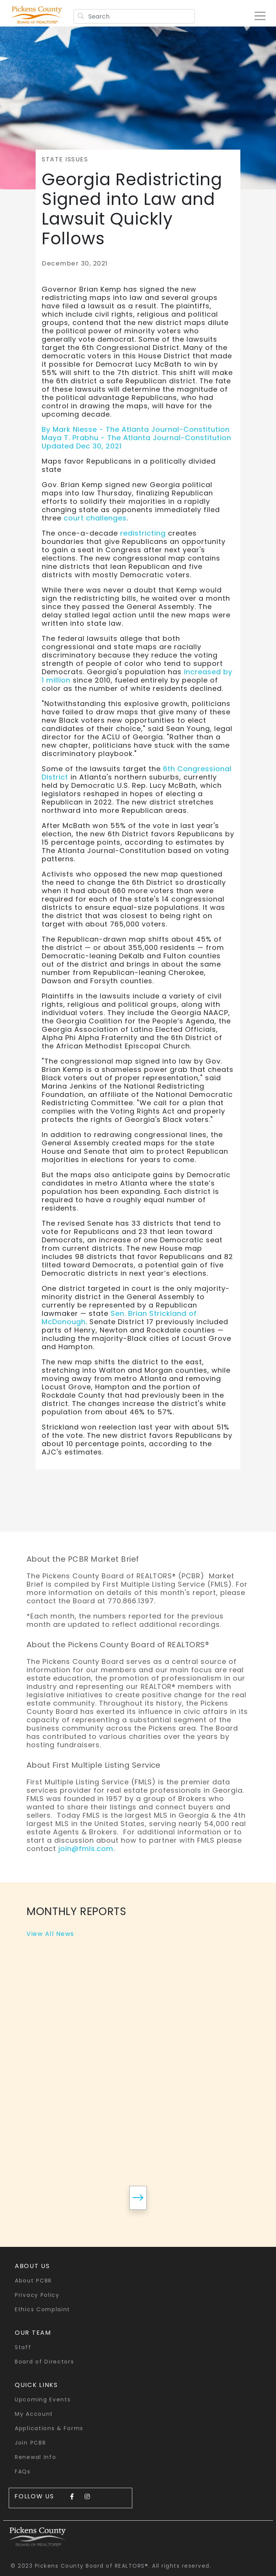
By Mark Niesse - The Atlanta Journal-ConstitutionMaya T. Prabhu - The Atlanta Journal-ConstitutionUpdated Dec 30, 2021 (136, 438)
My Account (34, 2414)
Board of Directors (44, 2361)
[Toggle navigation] (263, 13)
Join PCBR (30, 2442)
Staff (23, 2347)
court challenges (95, 518)
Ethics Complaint (42, 2309)
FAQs (23, 2471)
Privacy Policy (37, 2295)
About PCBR (33, 2280)
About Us (32, 2266)
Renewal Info (35, 2457)
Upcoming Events (43, 2399)
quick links (36, 2385)
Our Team (33, 2332)
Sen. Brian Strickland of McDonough (119, 1317)
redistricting (143, 533)
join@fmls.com (85, 1848)
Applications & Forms (49, 2428)
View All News (50, 1933)
